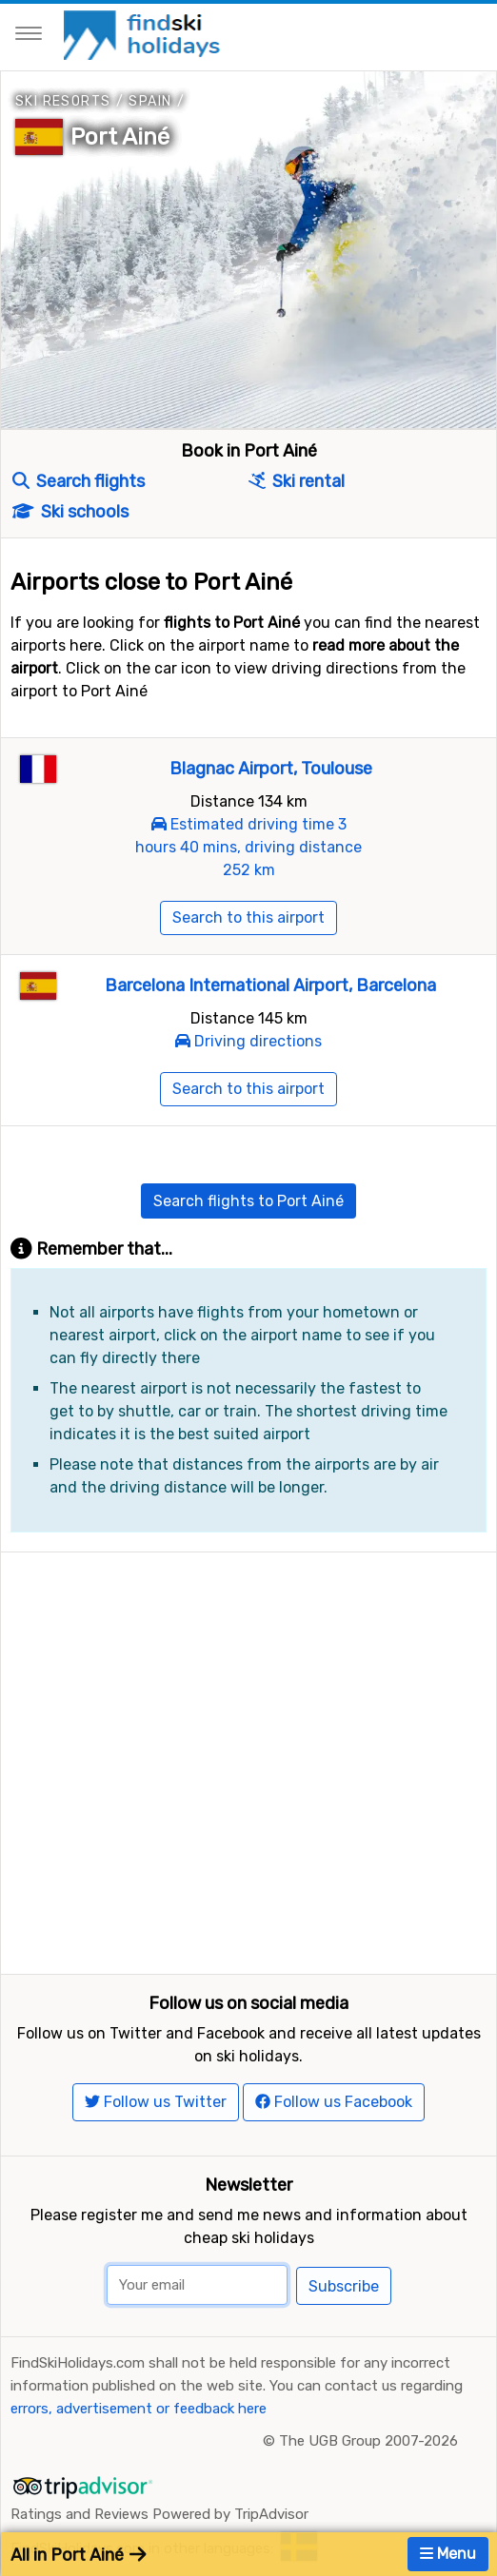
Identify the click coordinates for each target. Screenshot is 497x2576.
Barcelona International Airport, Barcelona (270, 985)
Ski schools (70, 511)
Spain (150, 101)
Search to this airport (248, 917)
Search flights (78, 481)
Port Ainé (119, 137)
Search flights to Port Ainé (248, 1201)
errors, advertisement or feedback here (138, 2408)
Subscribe (343, 2286)
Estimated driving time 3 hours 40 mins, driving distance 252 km (248, 847)
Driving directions (258, 1041)
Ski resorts (62, 101)
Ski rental (296, 481)
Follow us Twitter (156, 2102)
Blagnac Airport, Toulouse (270, 768)
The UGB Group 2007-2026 (368, 2440)
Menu (448, 2554)
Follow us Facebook (333, 2102)
